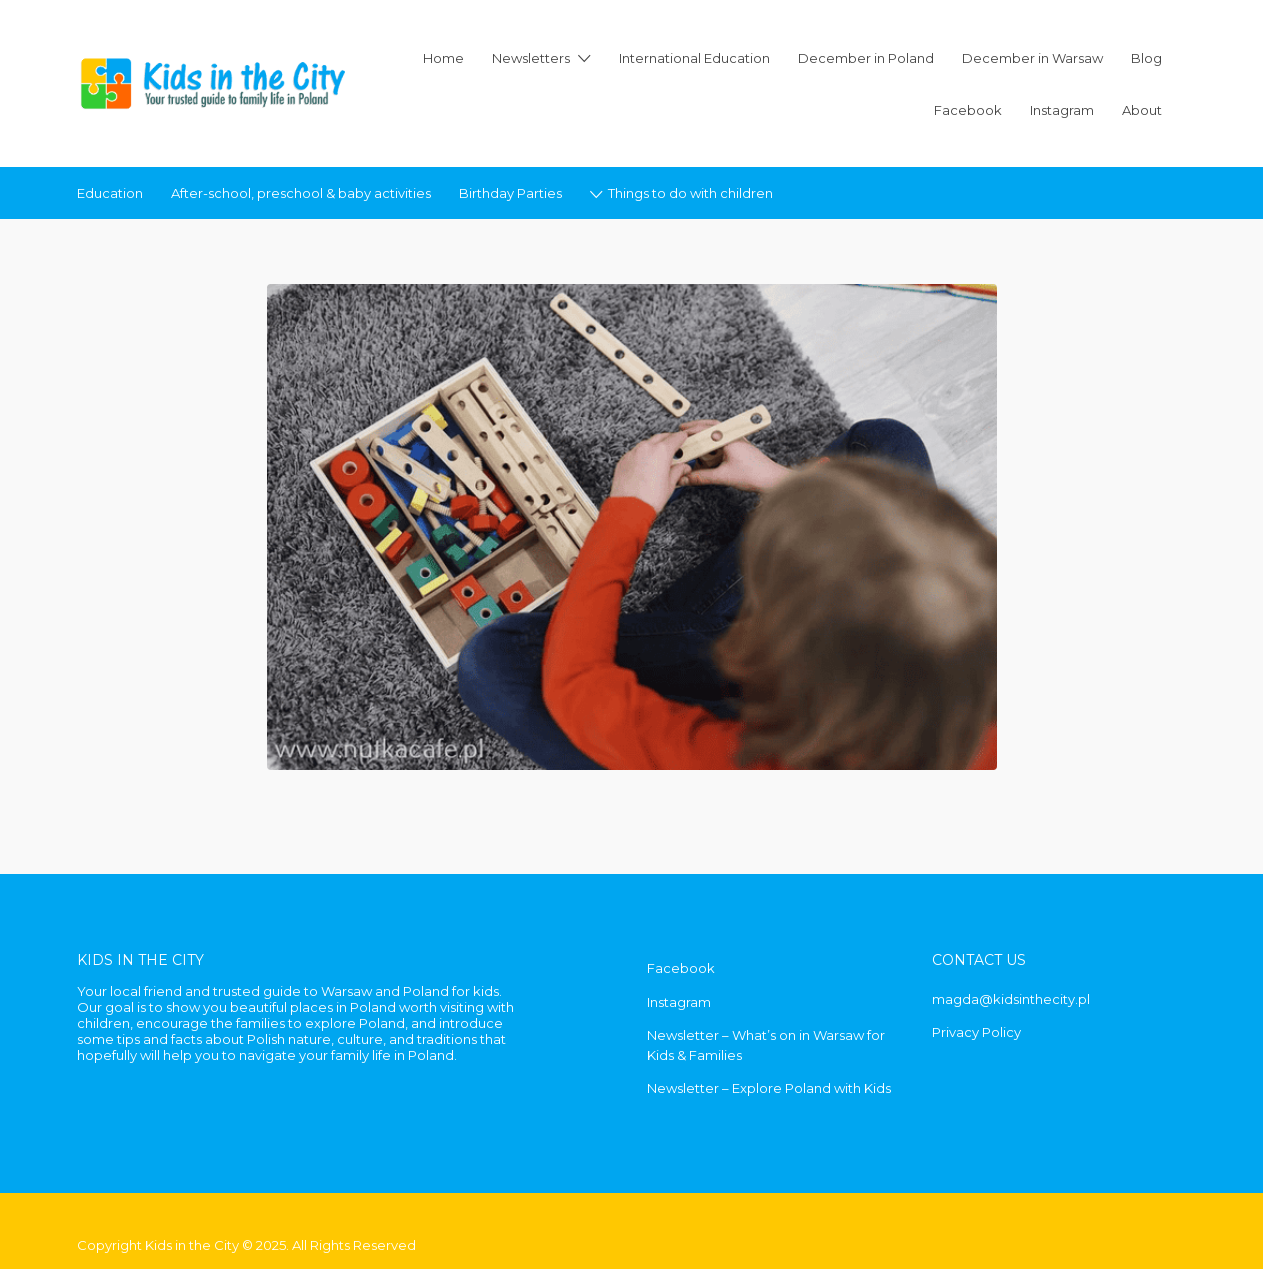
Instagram (1062, 110)
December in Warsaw (1032, 58)
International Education (694, 58)
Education (110, 193)
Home (443, 58)
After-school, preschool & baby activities (301, 193)
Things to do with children (690, 193)
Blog (1146, 58)
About (1142, 110)
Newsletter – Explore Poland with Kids (769, 1088)
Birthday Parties (510, 193)
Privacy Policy (976, 1032)
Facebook (968, 110)
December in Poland (866, 58)
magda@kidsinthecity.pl (1011, 999)
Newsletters (531, 58)
